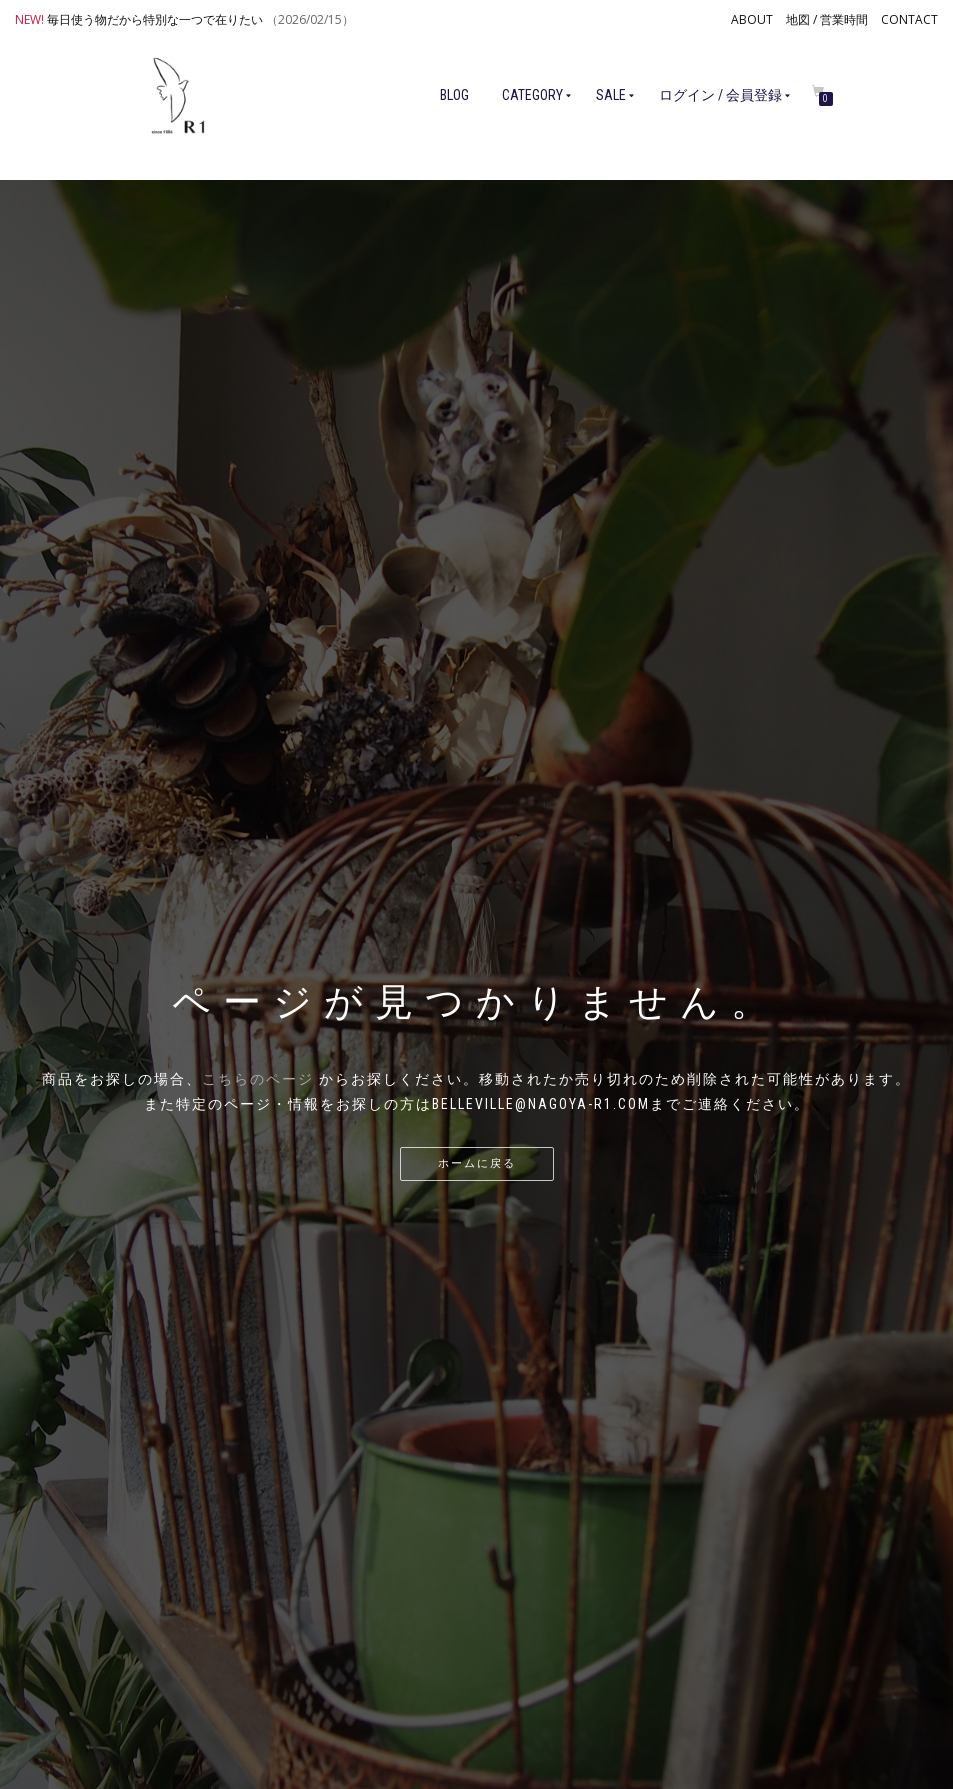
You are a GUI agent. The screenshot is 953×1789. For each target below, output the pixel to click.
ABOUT (752, 19)
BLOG (454, 95)
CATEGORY (532, 95)
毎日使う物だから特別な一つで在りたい (155, 19)
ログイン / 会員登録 (720, 95)
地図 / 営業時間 (827, 19)
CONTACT (909, 19)
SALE (611, 95)
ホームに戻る (477, 1163)
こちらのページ (258, 1079)
